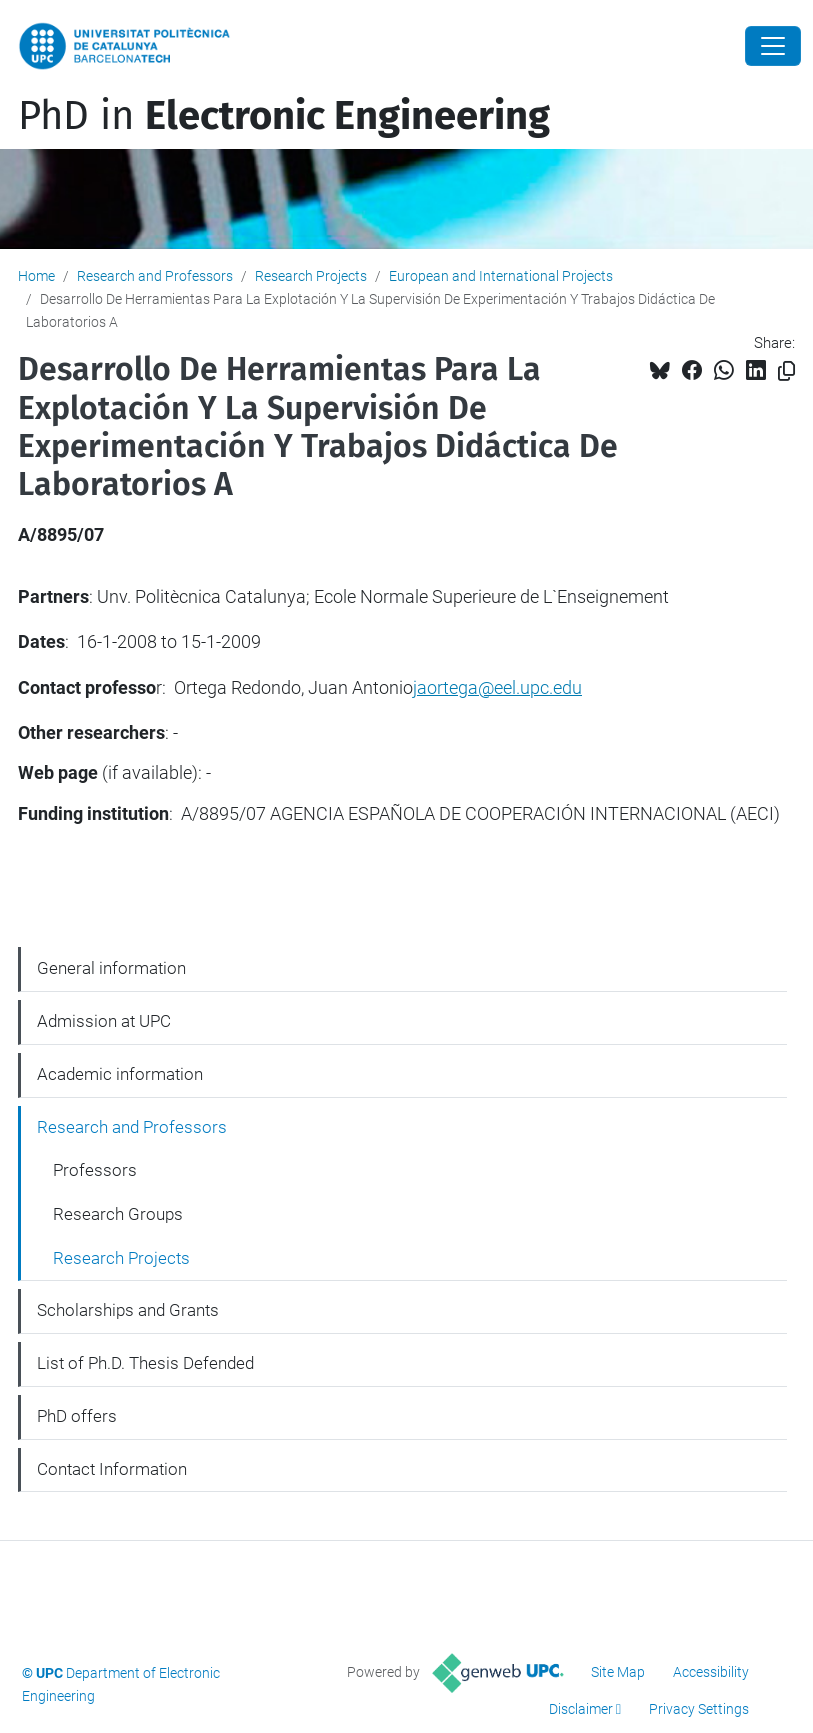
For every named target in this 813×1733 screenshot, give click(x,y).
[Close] (773, 46)
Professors (95, 1170)
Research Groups (118, 1214)
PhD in (284, 116)
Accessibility (711, 1672)
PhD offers (77, 1416)
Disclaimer (581, 1709)
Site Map (618, 1672)
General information (111, 968)
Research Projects (311, 276)
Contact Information (112, 1469)
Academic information (120, 1074)
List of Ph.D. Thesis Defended (145, 1363)
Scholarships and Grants (128, 1310)
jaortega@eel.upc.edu (497, 687)
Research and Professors (155, 276)
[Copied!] (786, 371)
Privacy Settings (699, 1709)
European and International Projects (501, 276)
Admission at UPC (104, 1021)
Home (36, 276)
